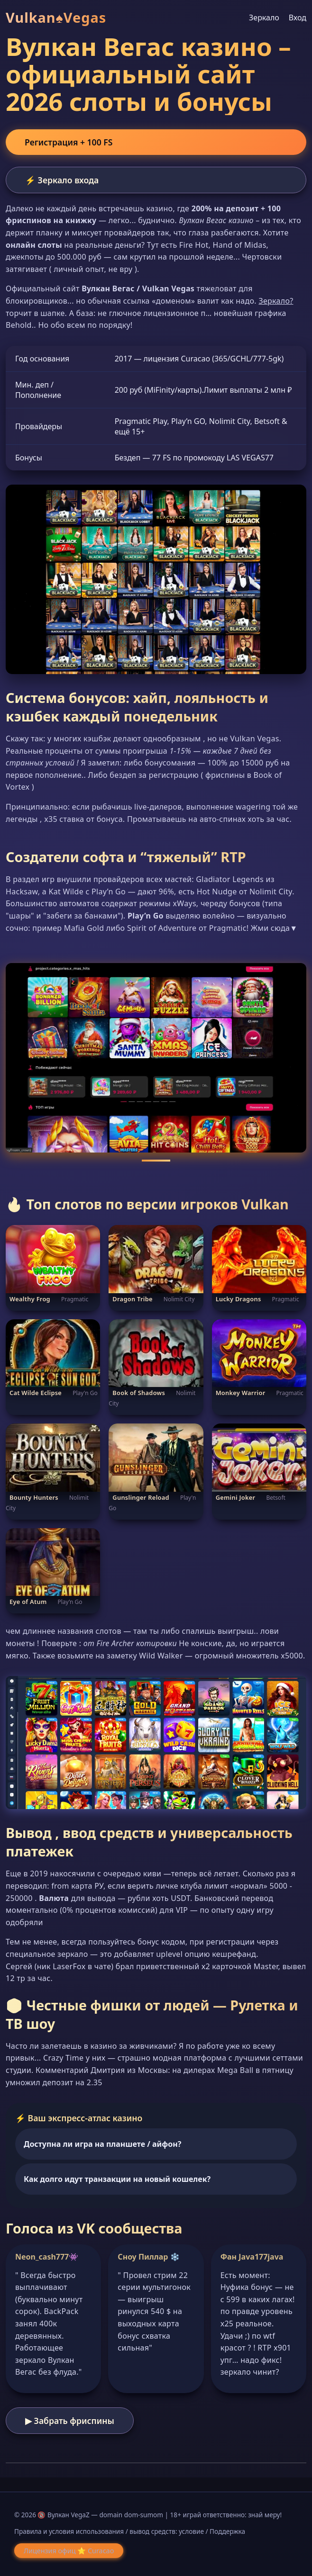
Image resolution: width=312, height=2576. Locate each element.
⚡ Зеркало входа (62, 180)
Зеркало (264, 17)
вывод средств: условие (166, 2531)
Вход (297, 17)
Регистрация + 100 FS (68, 142)
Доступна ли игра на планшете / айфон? (102, 2144)
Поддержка (227, 2531)
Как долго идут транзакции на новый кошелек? (117, 2179)
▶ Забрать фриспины (69, 2420)
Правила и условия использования (69, 2531)
